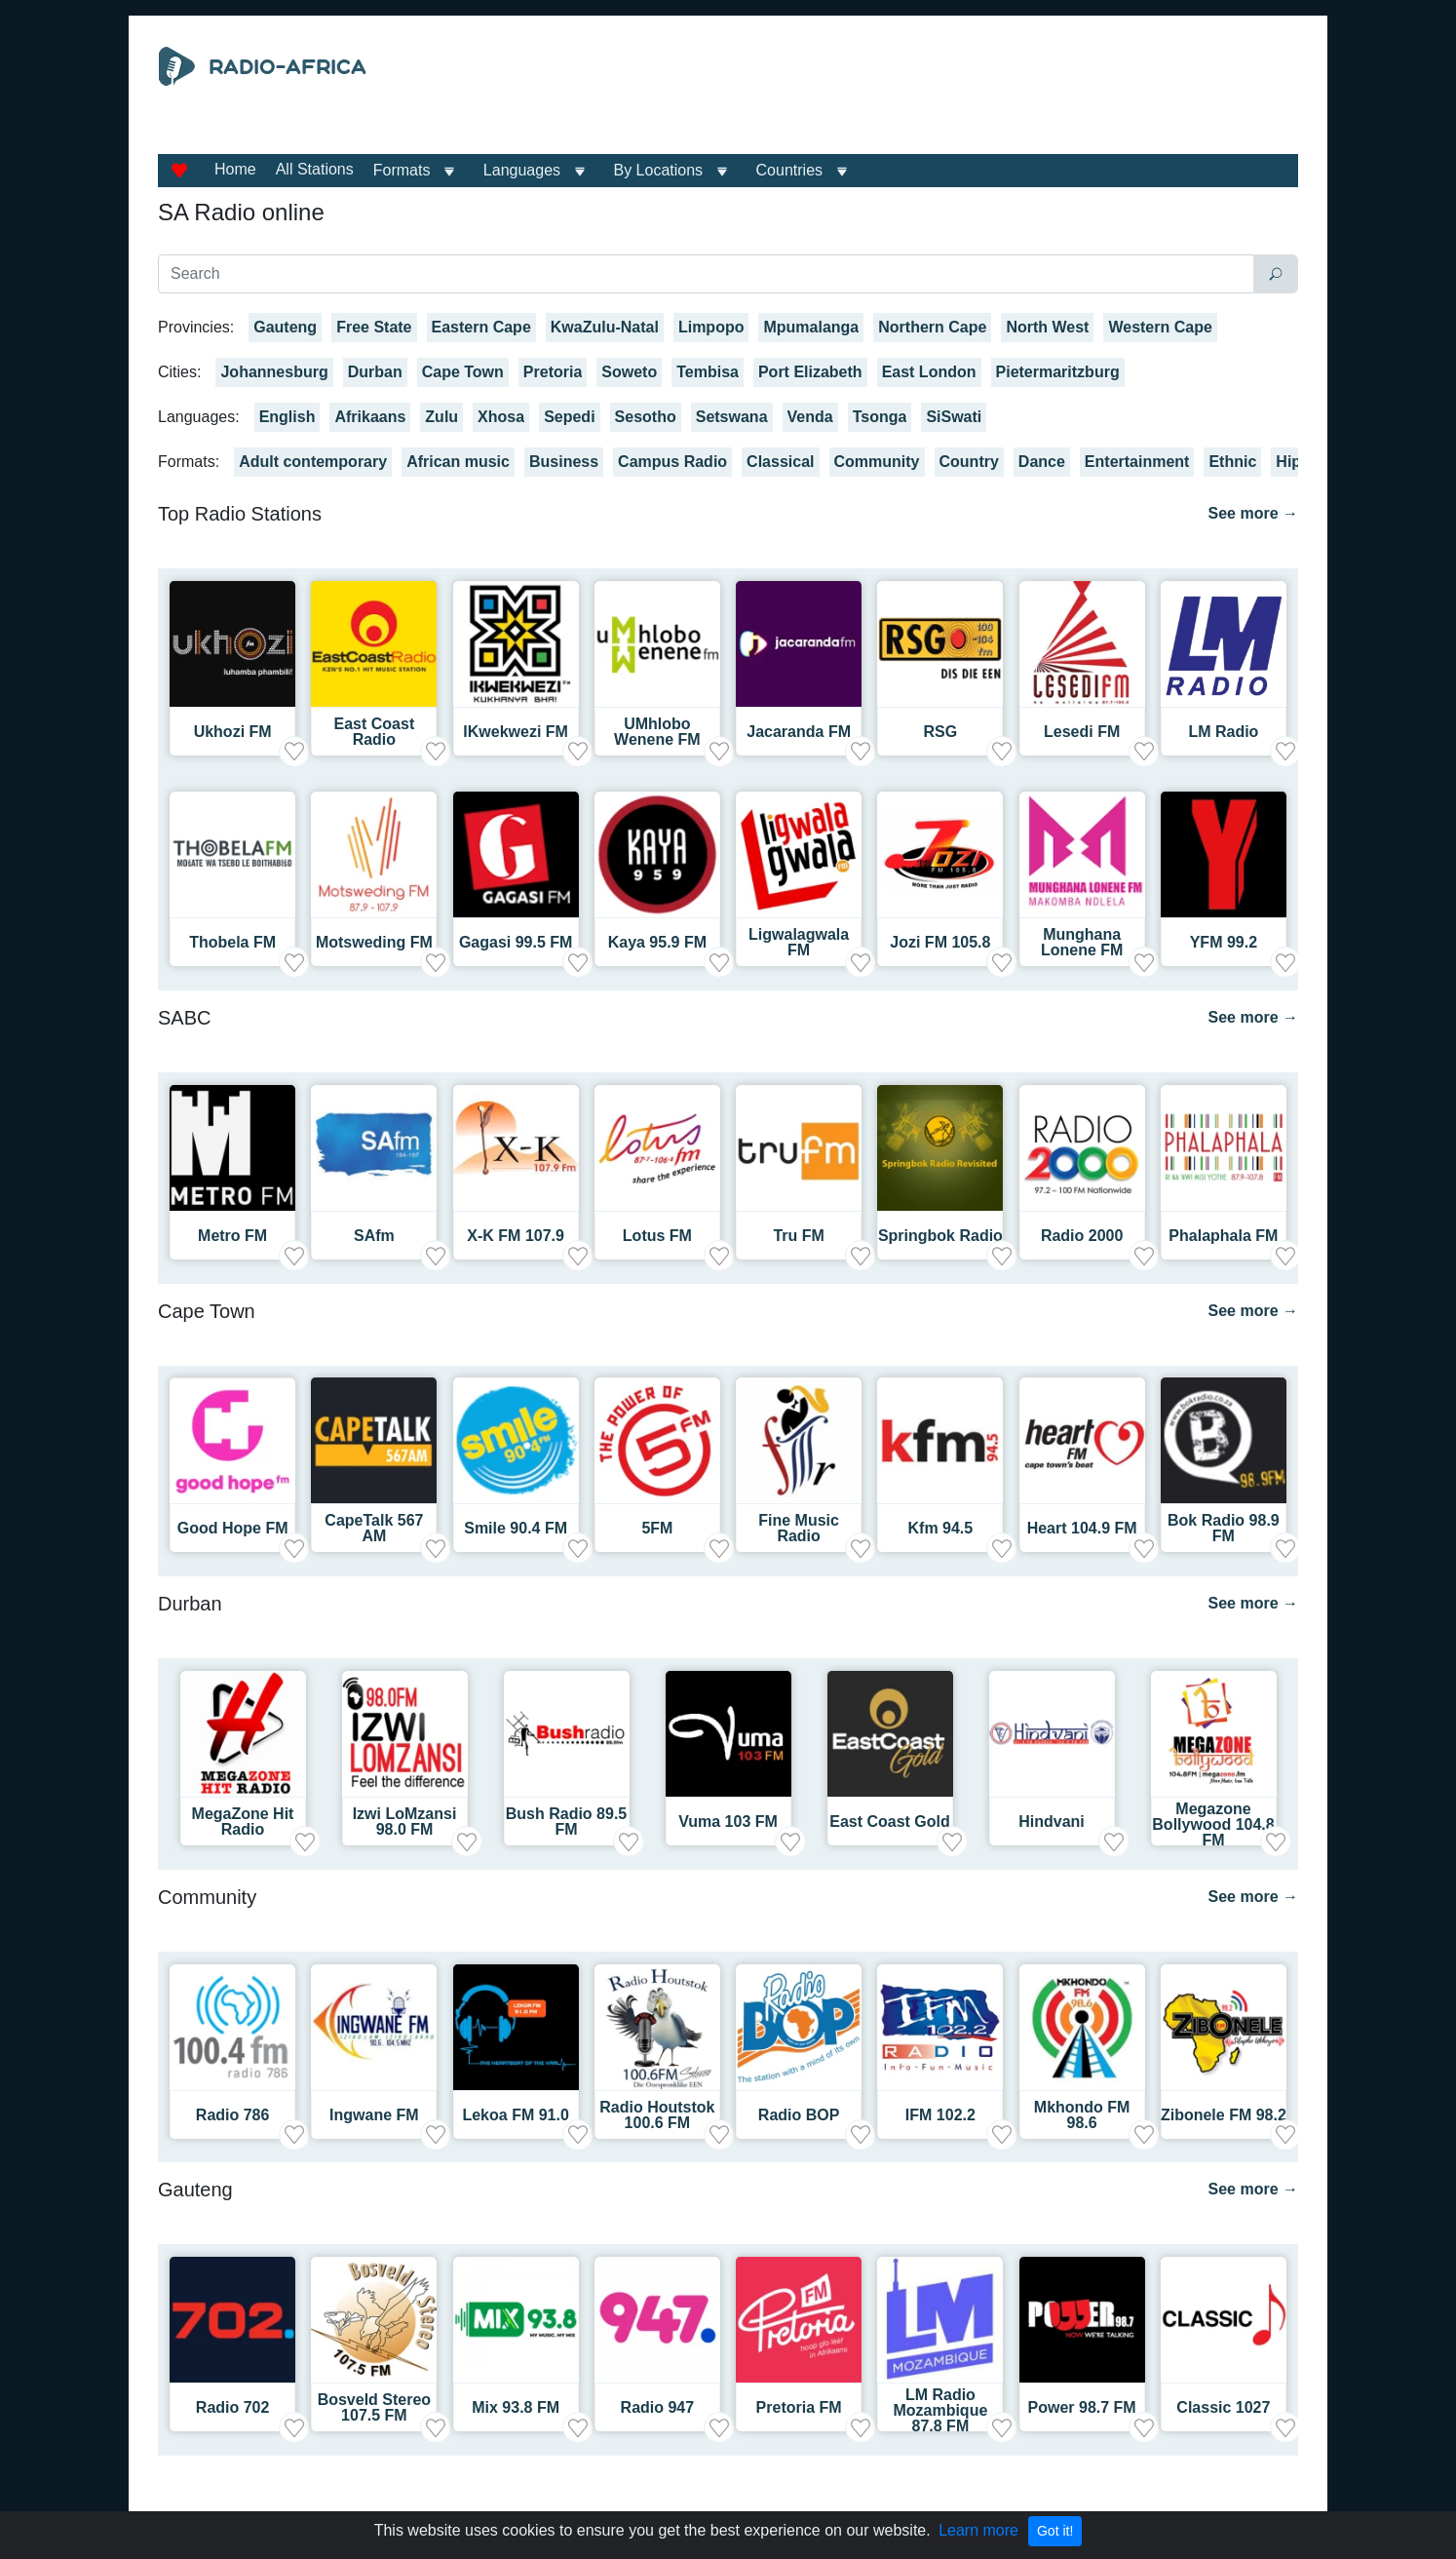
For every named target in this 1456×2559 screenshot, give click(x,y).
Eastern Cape (481, 327)
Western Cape (1159, 327)
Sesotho (645, 416)
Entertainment (1137, 461)
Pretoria (552, 372)
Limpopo (711, 327)
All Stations (315, 169)
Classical (780, 461)
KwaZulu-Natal (605, 327)
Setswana (732, 416)
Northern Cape (932, 327)
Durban (375, 372)
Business (563, 461)
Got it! (1055, 2531)
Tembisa (707, 372)
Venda (810, 416)
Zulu (441, 416)
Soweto (629, 372)
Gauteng (285, 327)
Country (969, 461)
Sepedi (569, 416)
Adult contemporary (313, 461)
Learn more (978, 2530)
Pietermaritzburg (1058, 372)
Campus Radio (672, 461)
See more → (1253, 513)
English (287, 416)
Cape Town (463, 372)
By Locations (659, 170)
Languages (521, 170)
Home (235, 169)
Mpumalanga (811, 327)
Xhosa (501, 416)
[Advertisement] (907, 95)
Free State (373, 327)
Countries (789, 170)
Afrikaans (369, 416)
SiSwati (953, 416)
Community (877, 461)
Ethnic (1232, 461)
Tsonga (880, 416)
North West (1047, 327)
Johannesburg (273, 372)
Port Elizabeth (810, 372)
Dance (1041, 461)
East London (929, 372)
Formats (402, 170)
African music (458, 461)
